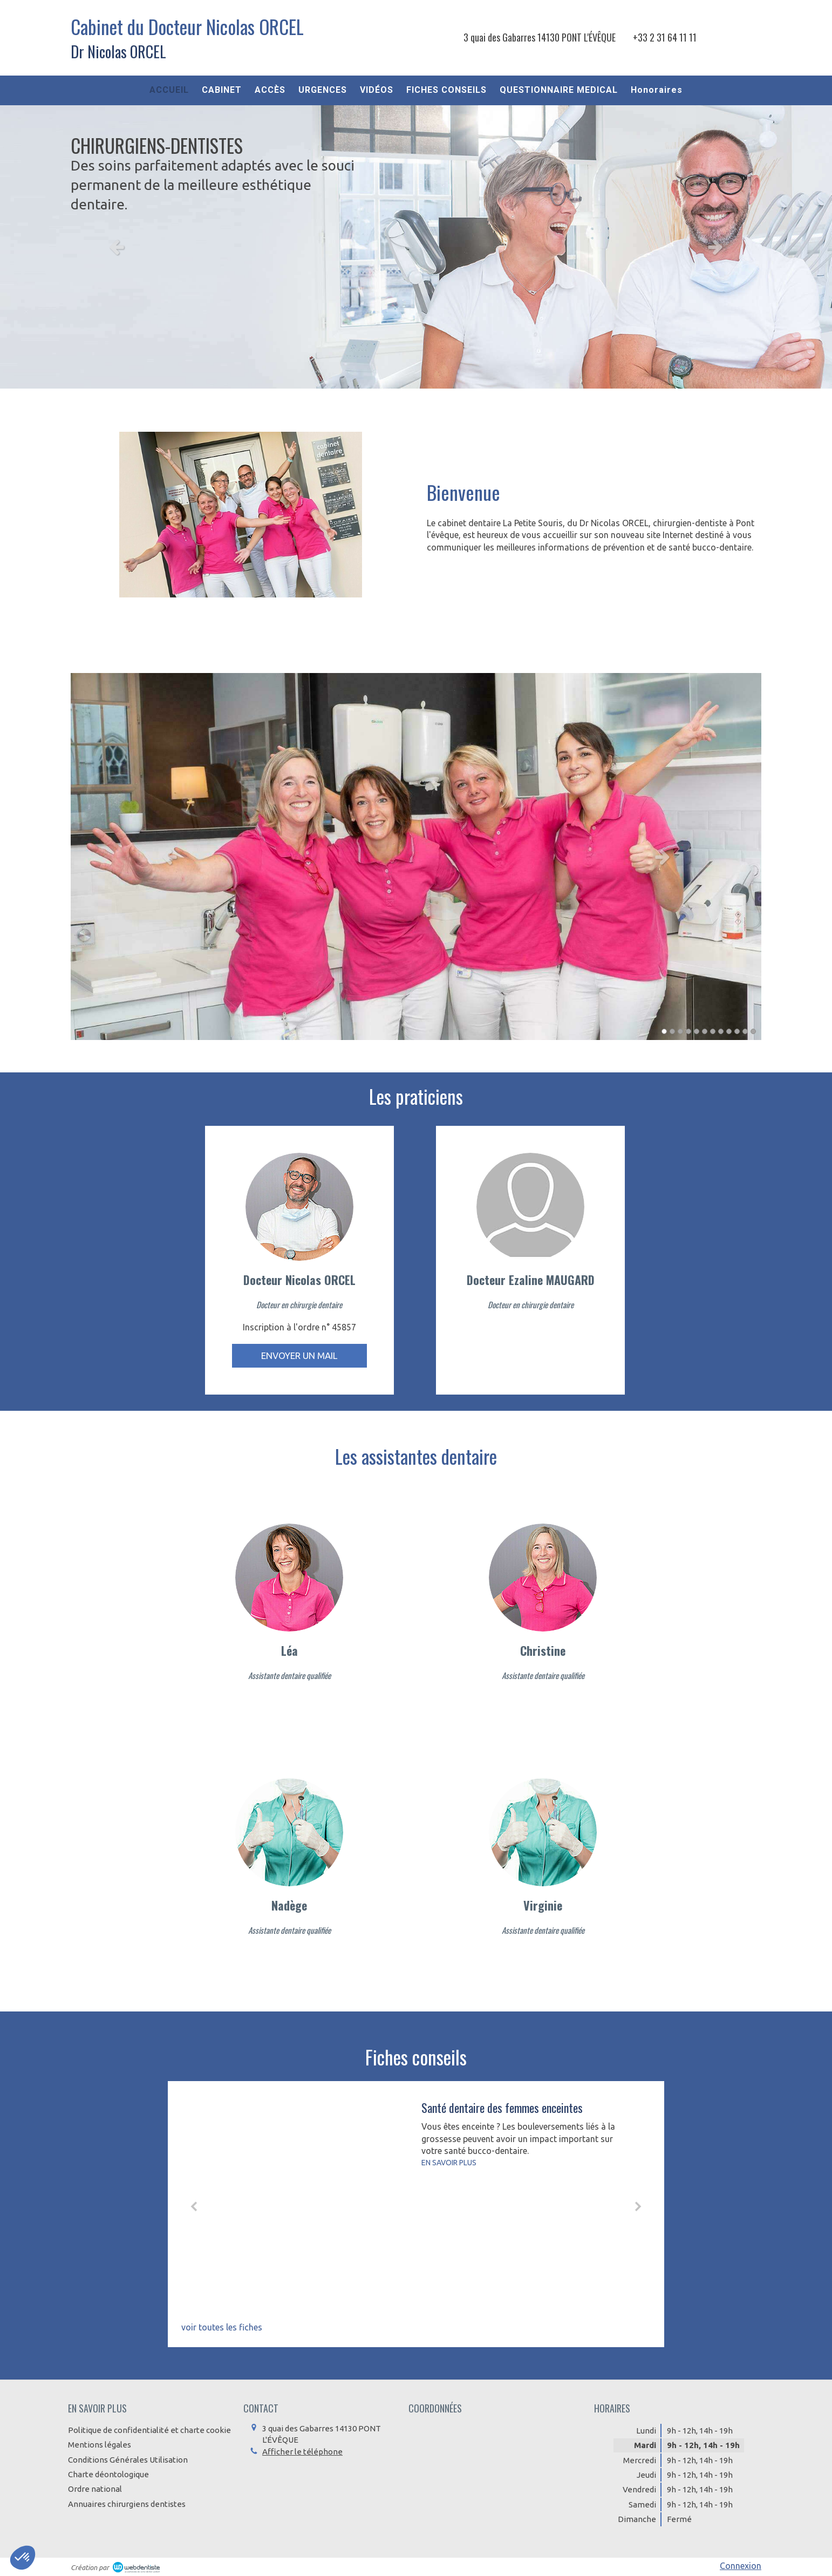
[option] (416, 247)
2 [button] (672, 1031)
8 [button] (721, 1031)
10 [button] (737, 1031)
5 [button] (696, 1031)
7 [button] (712, 1031)
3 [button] (680, 1031)
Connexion (740, 2566)
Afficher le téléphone (302, 2451)
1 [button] (664, 1031)
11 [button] (745, 1031)
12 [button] (753, 1031)
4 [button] (688, 1031)
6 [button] (704, 1031)
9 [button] (729, 1031)
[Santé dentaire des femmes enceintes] (308, 2202)
